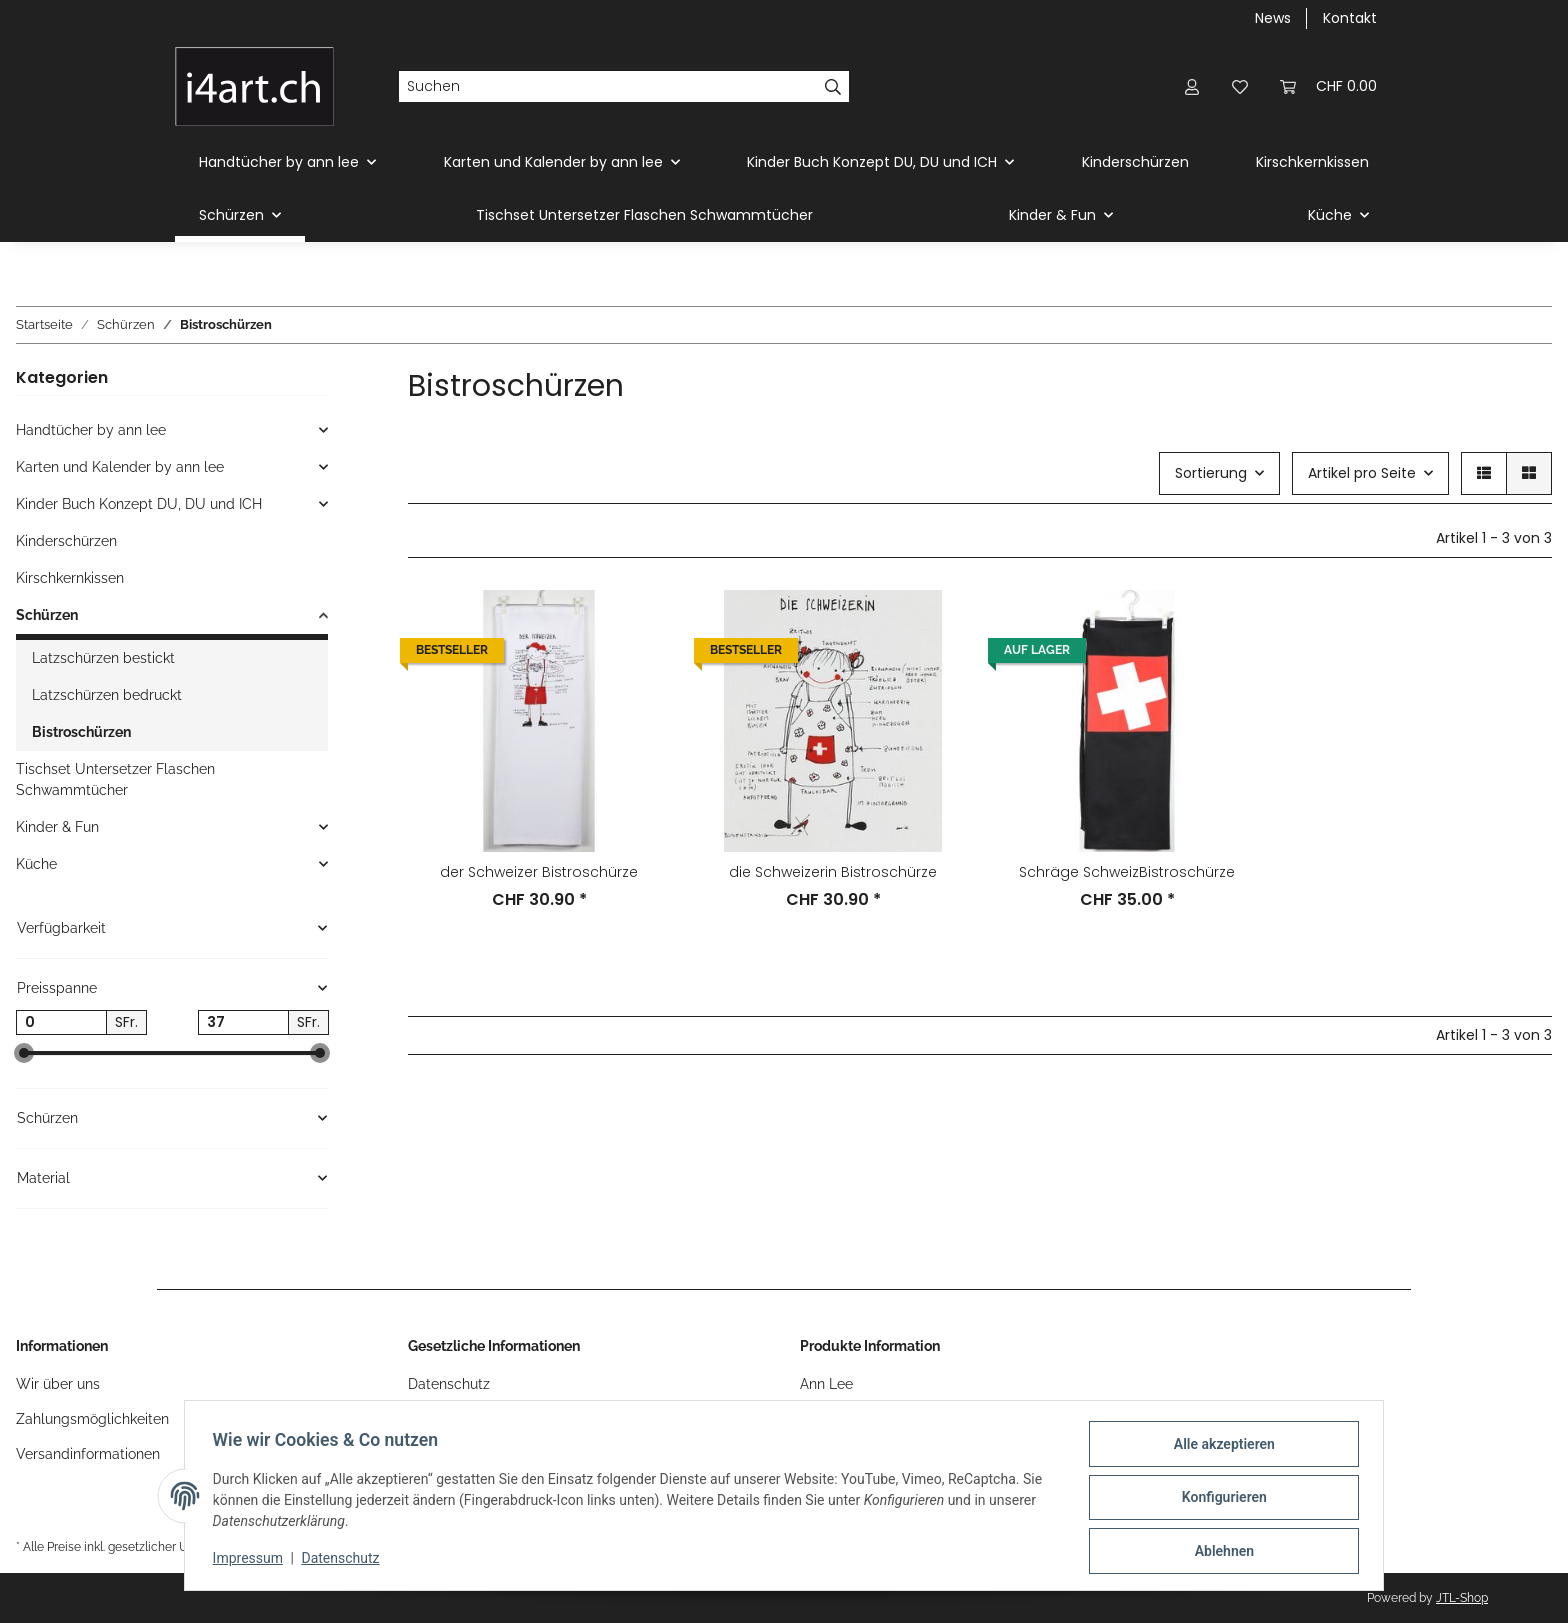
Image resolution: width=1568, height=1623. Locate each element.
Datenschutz (449, 1384)
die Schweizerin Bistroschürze (833, 872)
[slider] (24, 1054)
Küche (36, 864)
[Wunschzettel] (1240, 86)
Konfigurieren (1219, 1500)
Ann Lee (826, 1384)
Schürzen (47, 615)
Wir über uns (58, 1384)
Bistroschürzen (81, 732)
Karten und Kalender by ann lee (120, 467)
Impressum (252, 1561)
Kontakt (1350, 18)
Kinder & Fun (57, 827)
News (1273, 18)
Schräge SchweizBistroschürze (1127, 872)
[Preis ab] (61, 1023)
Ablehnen (1219, 1552)
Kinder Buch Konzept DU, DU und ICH (139, 504)
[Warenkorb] (1328, 86)
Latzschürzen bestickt (103, 658)
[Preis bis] (243, 1023)
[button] (1192, 86)
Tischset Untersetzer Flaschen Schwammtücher (115, 779)
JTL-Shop (1462, 1598)
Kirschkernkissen (70, 578)
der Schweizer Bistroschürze (539, 872)
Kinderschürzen (66, 541)
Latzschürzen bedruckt (107, 695)
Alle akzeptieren (1219, 1448)
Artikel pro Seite (1362, 473)
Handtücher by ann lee (91, 430)
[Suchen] (608, 87)
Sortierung (1211, 473)
